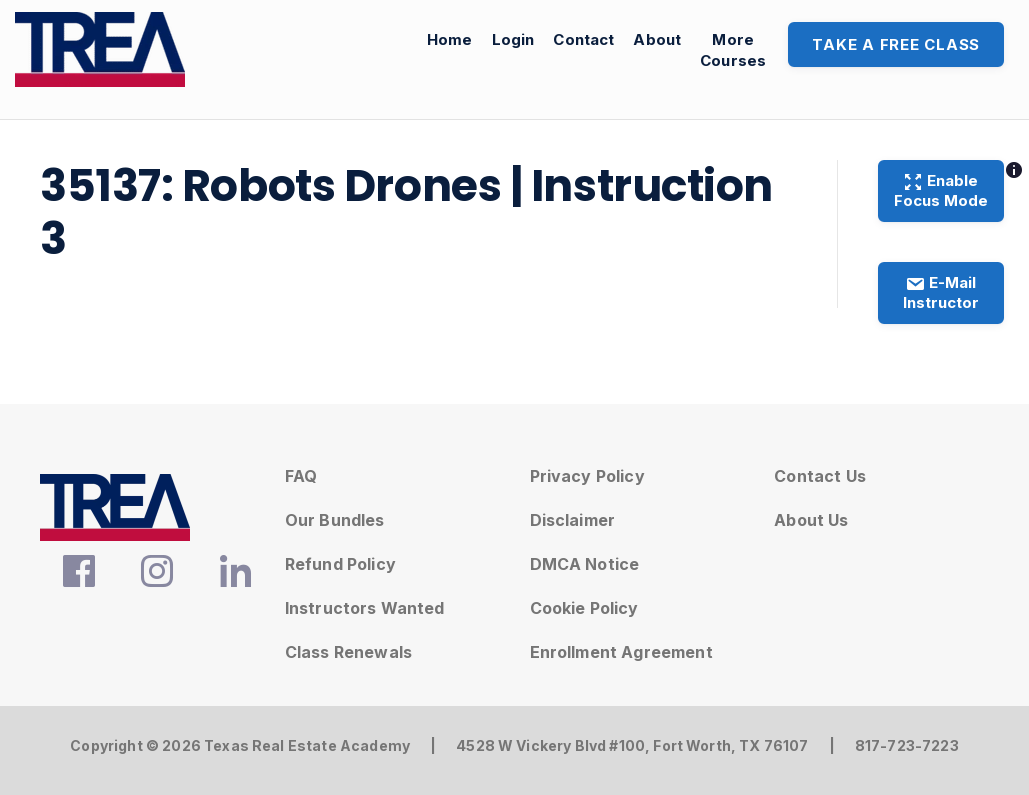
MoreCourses (733, 50)
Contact (583, 39)
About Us (811, 520)
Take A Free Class (896, 44)
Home (450, 39)
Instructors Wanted (365, 608)
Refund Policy (340, 564)
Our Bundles (335, 520)
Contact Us (820, 476)
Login (513, 39)
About (657, 39)
